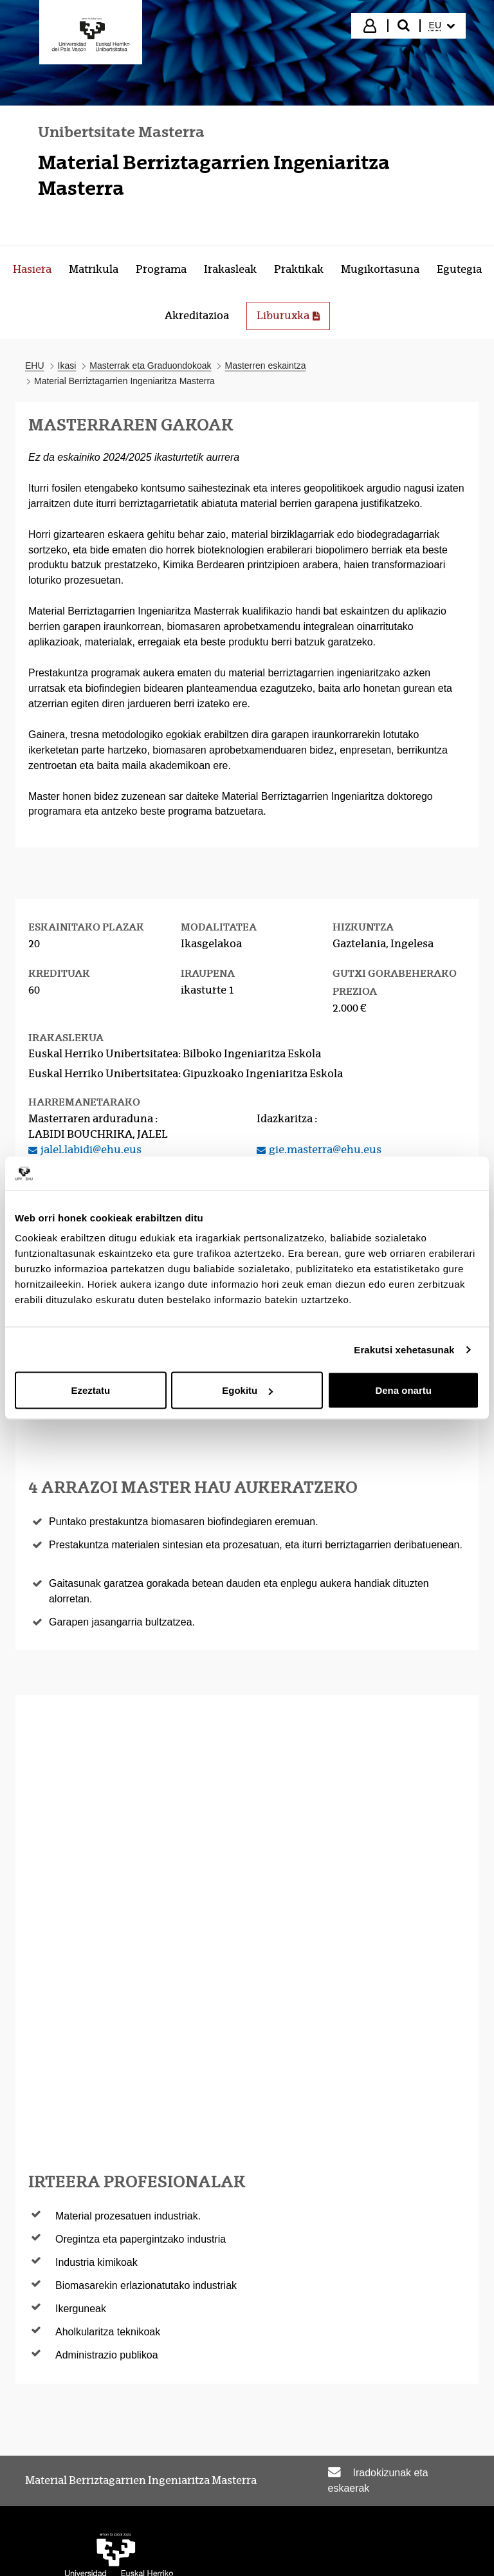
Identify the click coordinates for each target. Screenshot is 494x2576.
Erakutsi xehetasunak (404, 1349)
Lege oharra (375, 2485)
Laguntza (356, 2514)
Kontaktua (432, 2514)
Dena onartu (403, 1390)
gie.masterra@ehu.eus (325, 1150)
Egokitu (247, 1390)
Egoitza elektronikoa (166, 2485)
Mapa (445, 2485)
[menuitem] (442, 26)
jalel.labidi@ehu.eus (91, 1150)
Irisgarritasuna (282, 2485)
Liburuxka (293, 319)
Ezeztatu (90, 1390)
